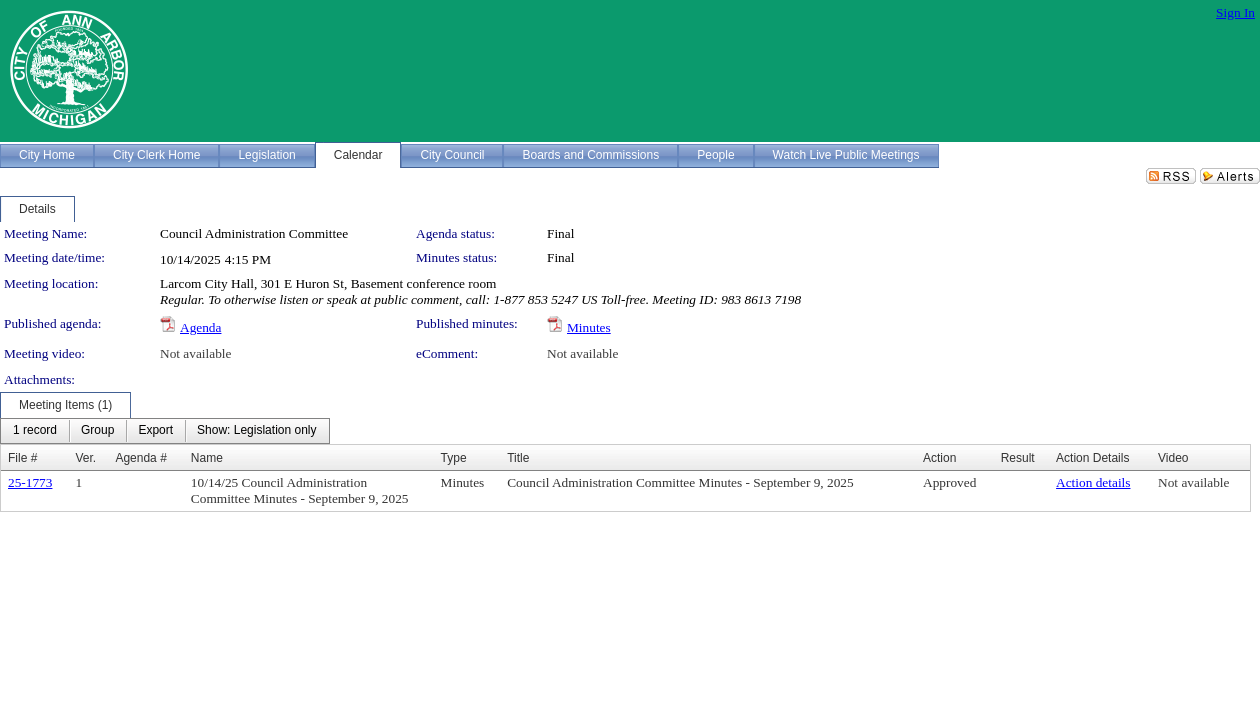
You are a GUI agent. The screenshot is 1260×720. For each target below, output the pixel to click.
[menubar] (165, 431)
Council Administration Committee (254, 233)
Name (207, 458)
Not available (195, 353)
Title (518, 458)
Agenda (200, 327)
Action (939, 458)
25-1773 (30, 482)
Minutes (589, 327)
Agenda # (140, 458)
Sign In (1235, 12)
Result (1018, 458)
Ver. (85, 458)
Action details (1093, 482)
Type (454, 458)
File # (22, 458)
